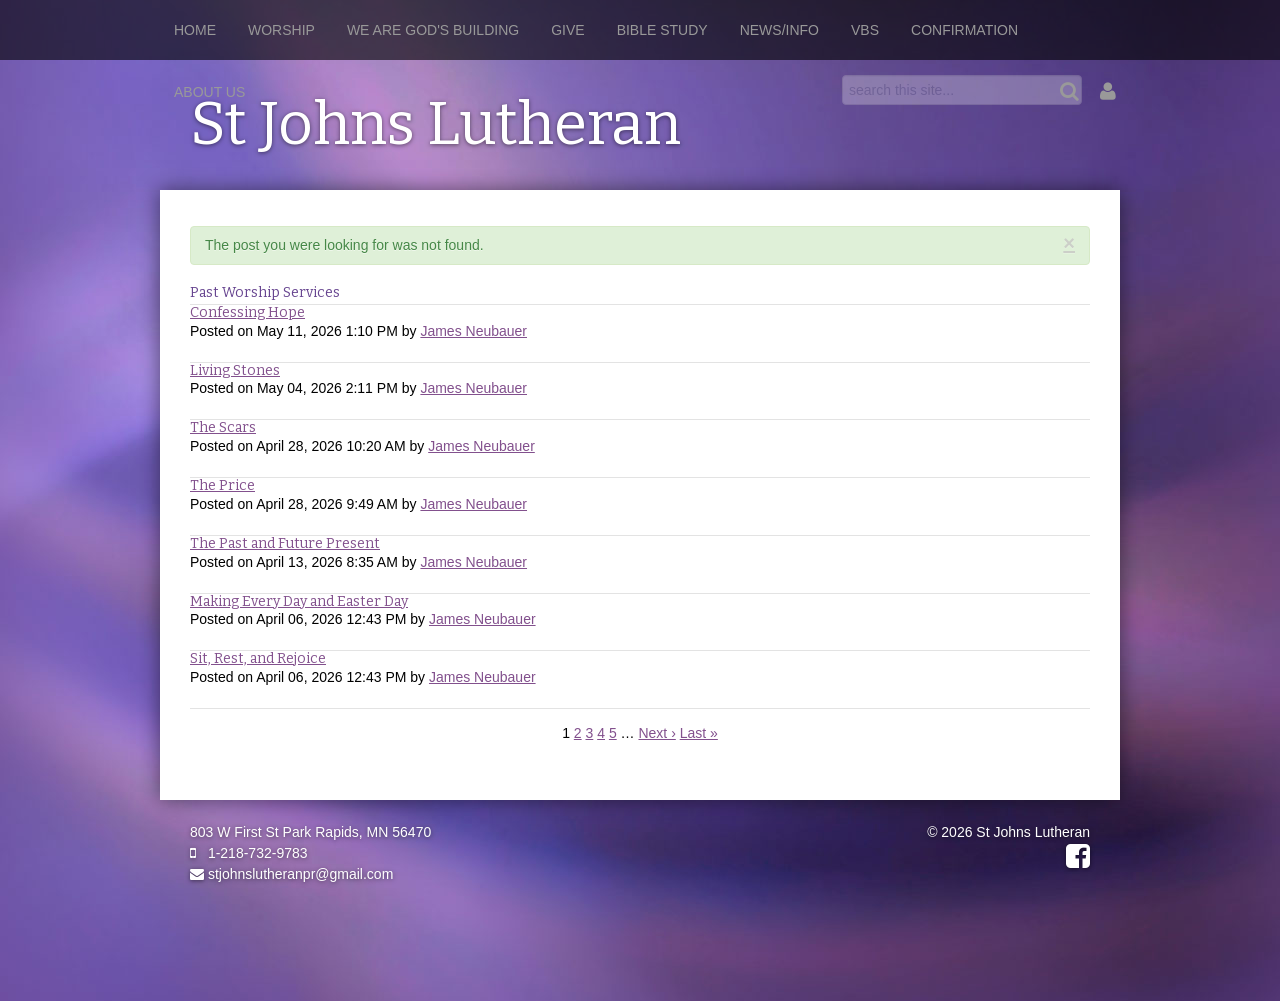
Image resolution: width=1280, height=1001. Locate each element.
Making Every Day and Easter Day (299, 601)
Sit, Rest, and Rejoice (258, 658)
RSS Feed (1071, 264)
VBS (865, 30)
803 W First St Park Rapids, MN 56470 (310, 832)
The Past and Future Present (285, 543)
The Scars (223, 427)
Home (195, 30)
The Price (222, 485)
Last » (699, 733)
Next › (656, 733)
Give (567, 30)
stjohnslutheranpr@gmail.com (291, 874)
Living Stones (235, 370)
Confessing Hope (247, 312)
